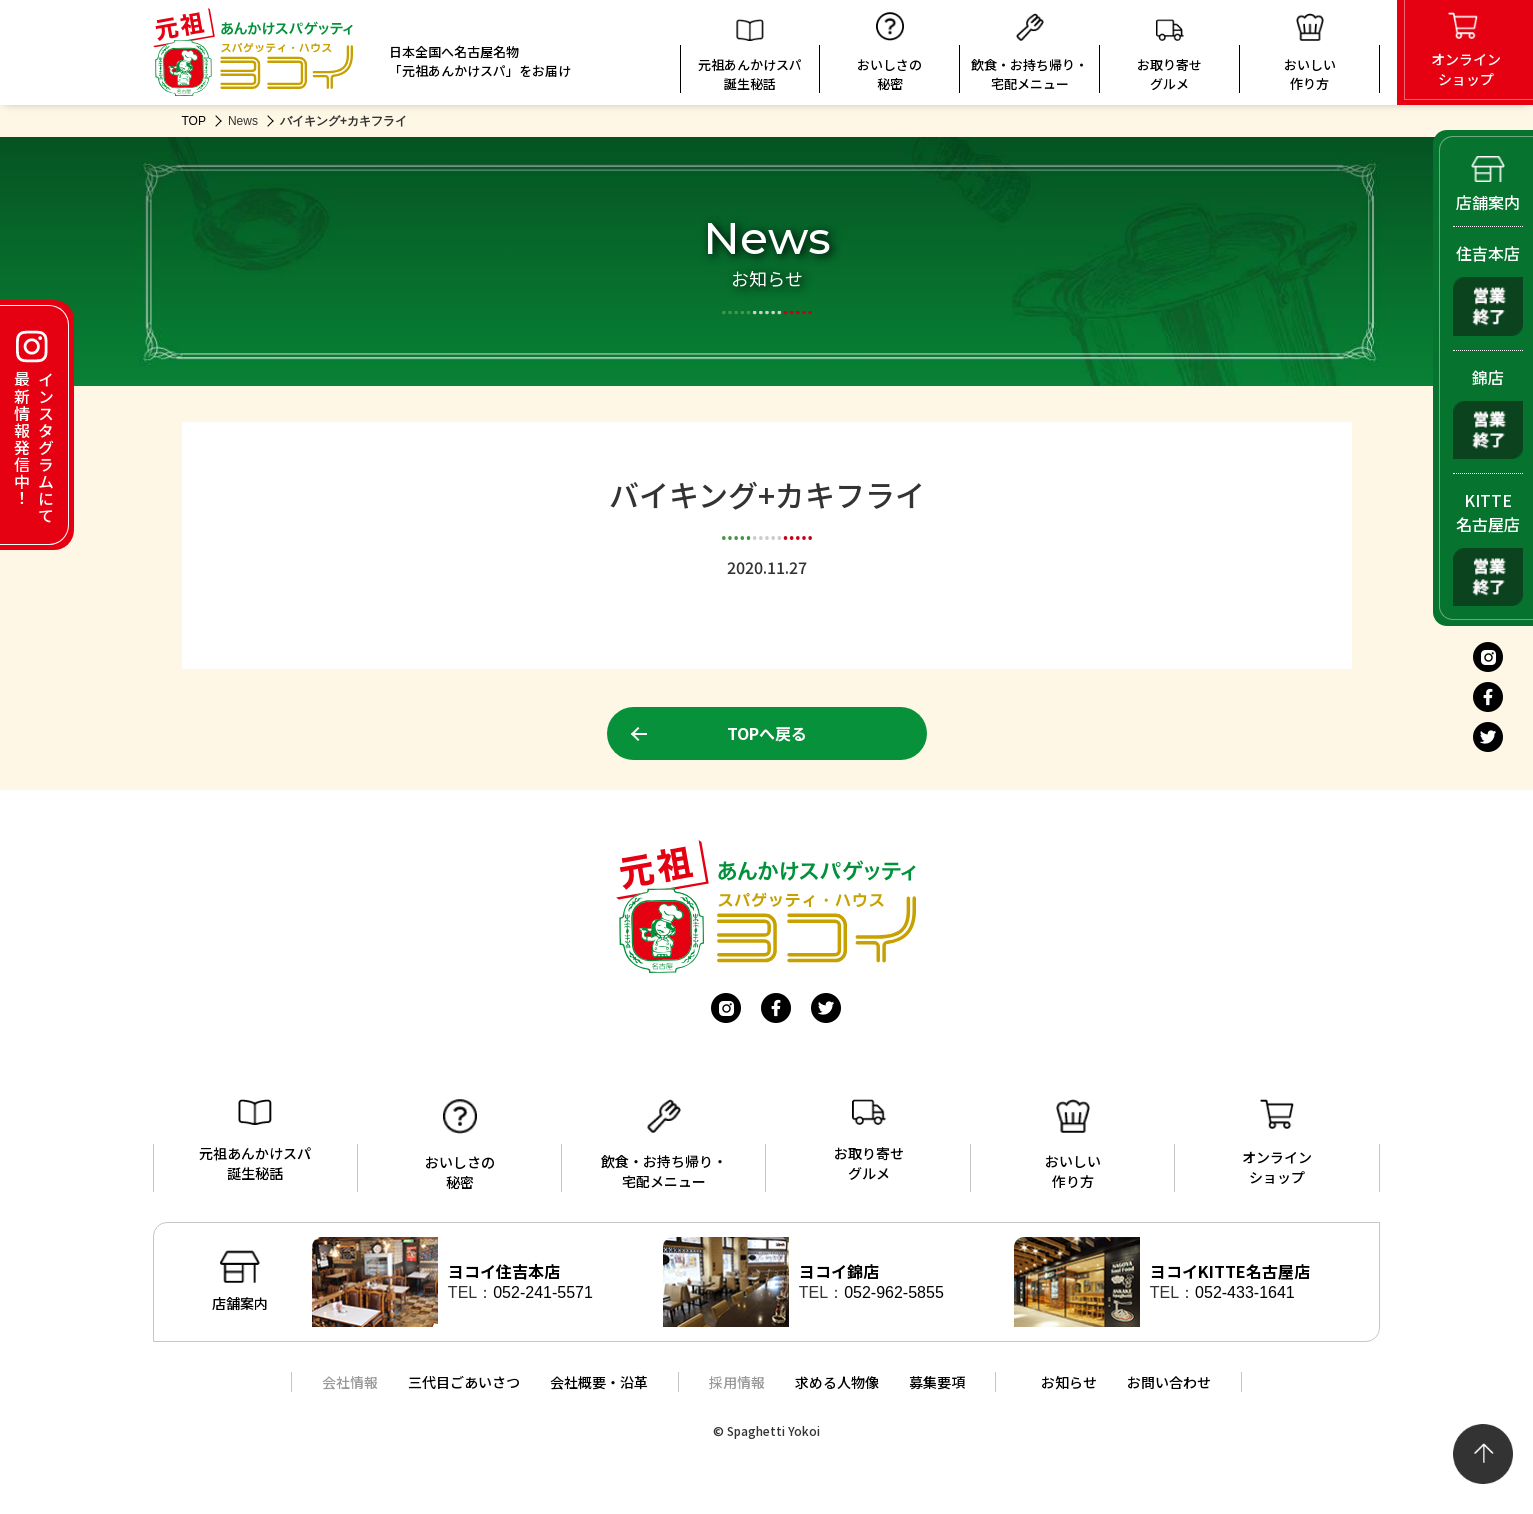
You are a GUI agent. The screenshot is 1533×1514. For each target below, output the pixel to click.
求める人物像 (837, 1382)
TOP (194, 121)
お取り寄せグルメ (1169, 55)
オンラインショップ (1277, 1143)
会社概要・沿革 (599, 1382)
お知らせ (1069, 1382)
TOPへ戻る (767, 733)
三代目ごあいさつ (464, 1382)
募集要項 (937, 1382)
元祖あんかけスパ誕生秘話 (750, 56)
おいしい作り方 (1073, 1145)
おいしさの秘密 (889, 52)
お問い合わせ (1169, 1382)
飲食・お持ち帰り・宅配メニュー (1029, 53)
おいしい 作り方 (1310, 53)
